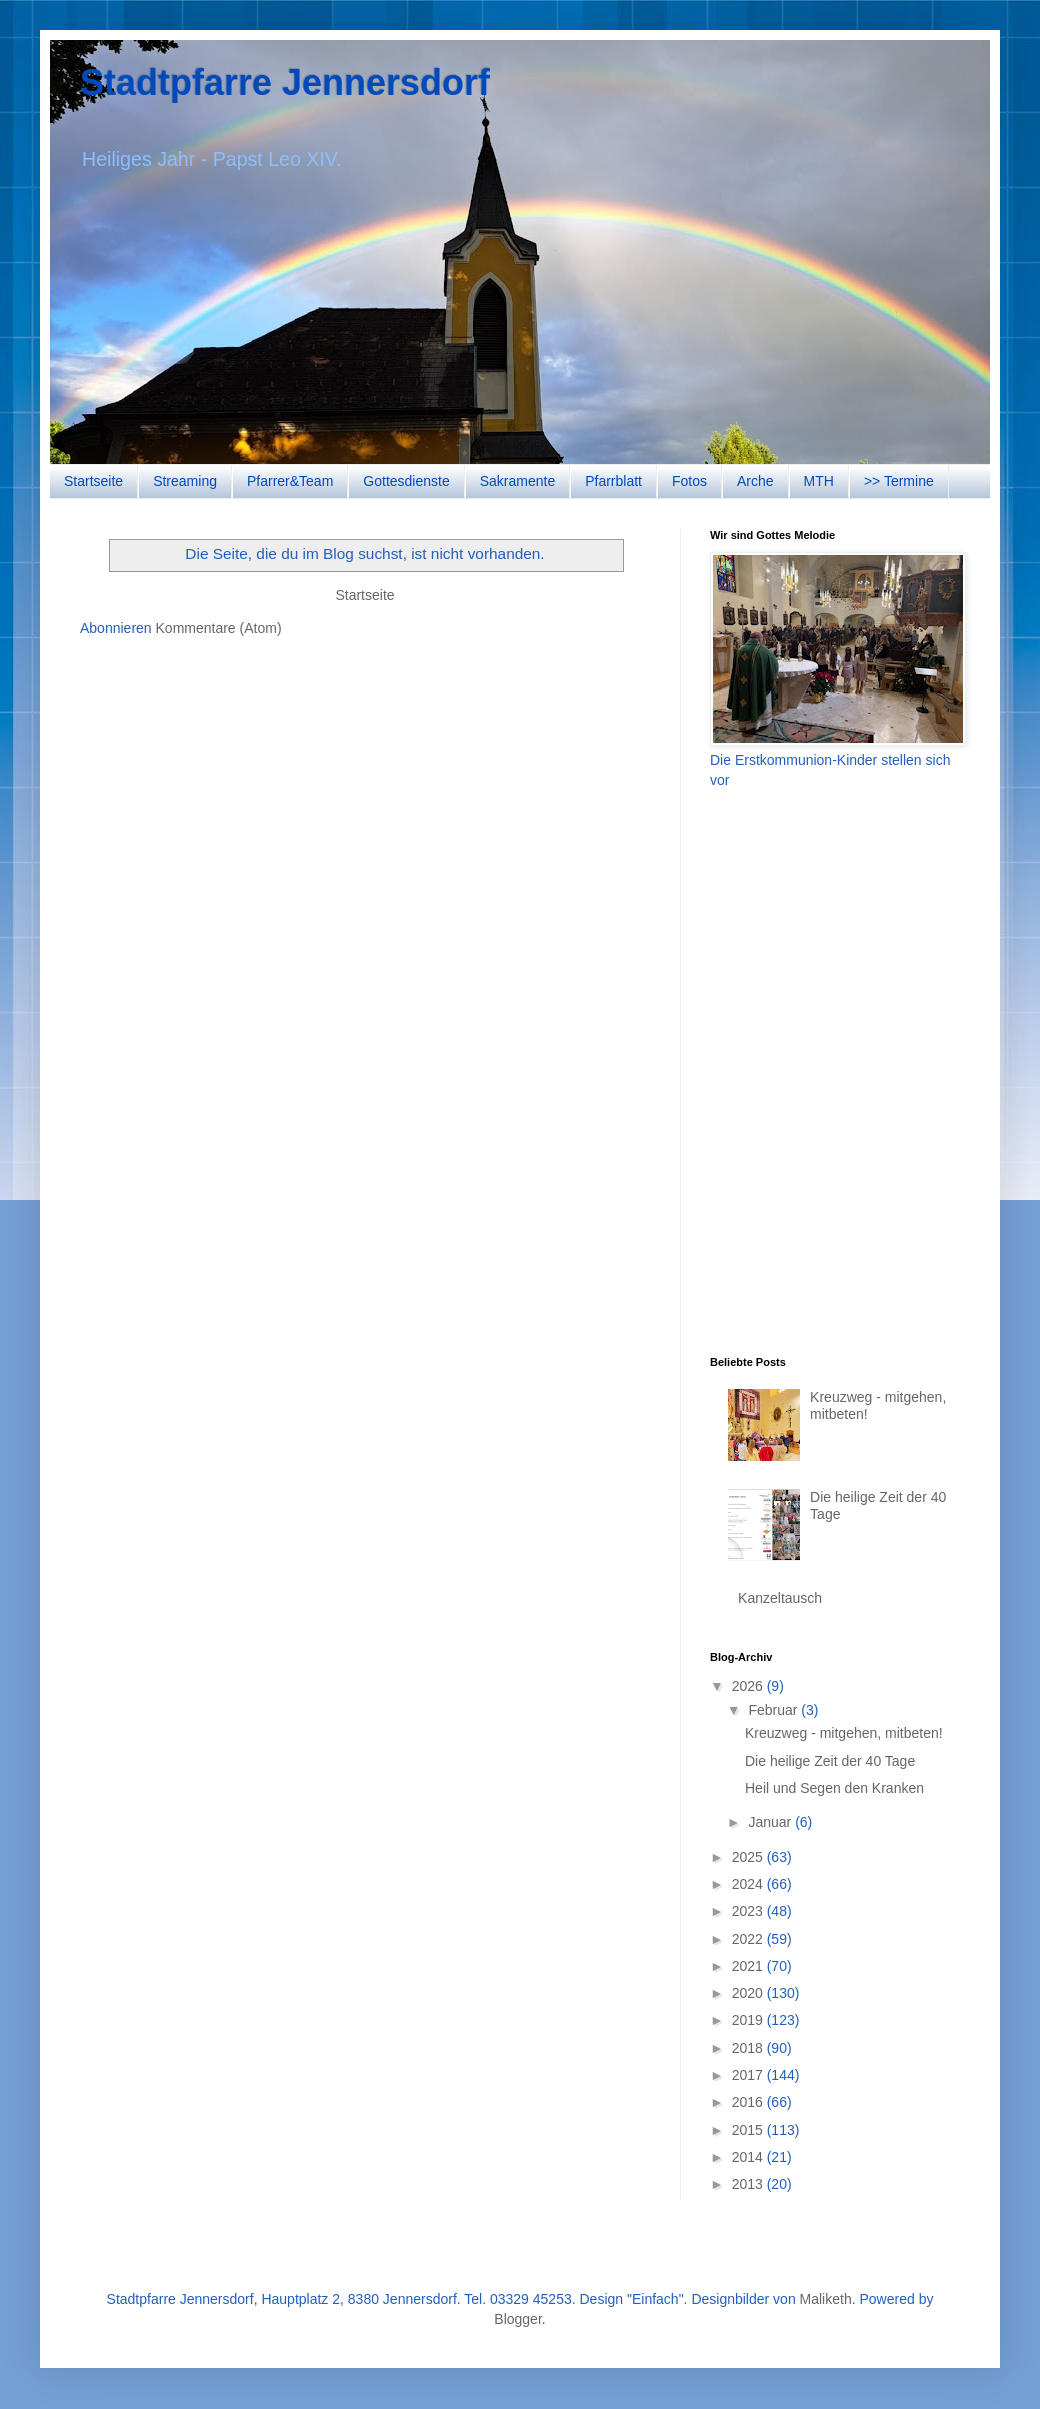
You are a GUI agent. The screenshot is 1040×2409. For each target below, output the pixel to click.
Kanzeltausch (780, 1598)
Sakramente (517, 481)
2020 (749, 1993)
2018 (749, 2048)
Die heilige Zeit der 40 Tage (830, 1761)
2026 (749, 1686)
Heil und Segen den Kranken (834, 1788)
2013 (749, 2184)
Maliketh (826, 2299)
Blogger (517, 2319)
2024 (749, 1884)
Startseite (93, 481)
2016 (749, 2102)
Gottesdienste (406, 481)
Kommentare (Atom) (219, 628)
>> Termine (899, 481)
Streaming (185, 481)
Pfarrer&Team (290, 481)
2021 (749, 1966)
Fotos (689, 481)
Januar (771, 1822)
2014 (749, 2157)
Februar (774, 1710)
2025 (749, 1857)
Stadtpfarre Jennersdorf (285, 82)
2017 (749, 2075)
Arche (755, 481)
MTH (819, 481)
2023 (749, 1911)
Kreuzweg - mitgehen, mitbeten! (844, 1733)
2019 (749, 2020)
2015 (749, 2130)
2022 (749, 1939)
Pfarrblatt (613, 481)
